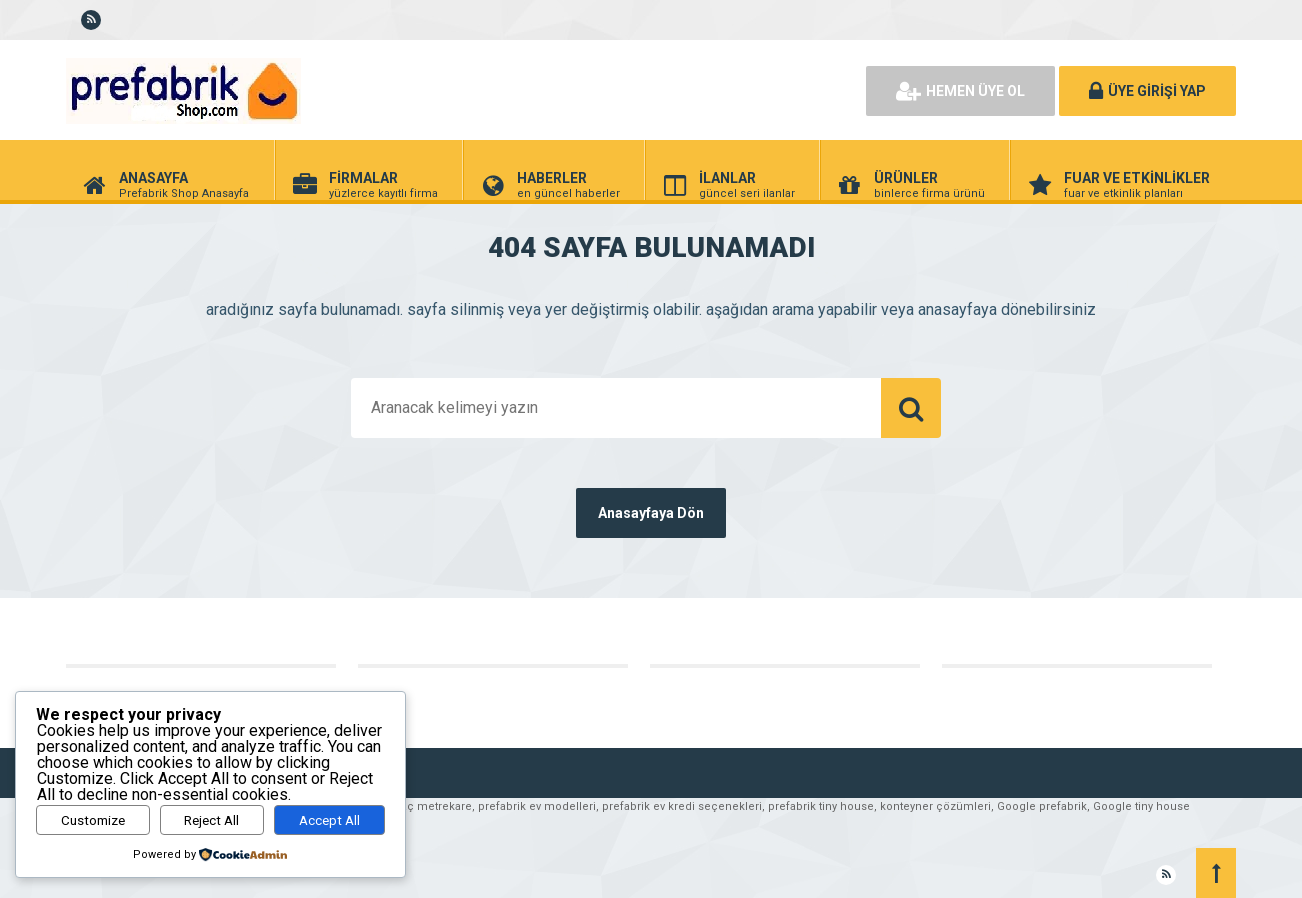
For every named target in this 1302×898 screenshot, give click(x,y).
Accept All (329, 820)
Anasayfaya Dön (651, 513)
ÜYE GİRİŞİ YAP (1147, 91)
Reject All (211, 820)
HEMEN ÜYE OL (960, 91)
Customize (93, 820)
